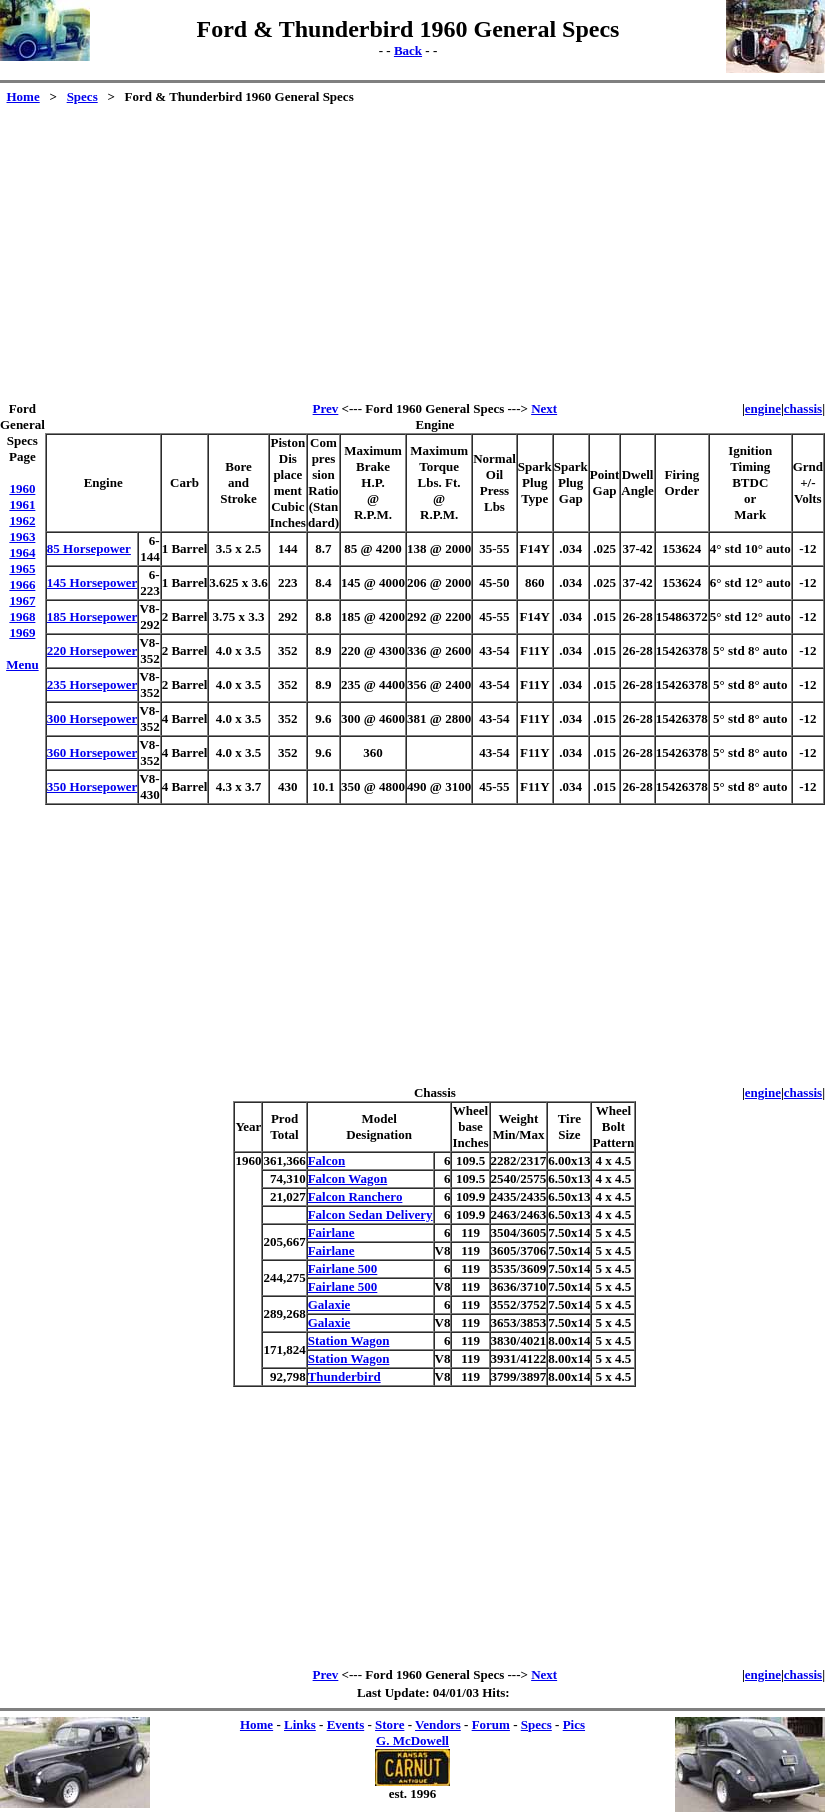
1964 (22, 552)
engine (763, 408)
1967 (22, 600)
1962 (22, 520)
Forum (491, 1724)
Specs (82, 96)
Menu (22, 664)
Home (23, 96)
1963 (22, 536)
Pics (574, 1724)
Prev (326, 408)
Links (300, 1724)
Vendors (438, 1724)
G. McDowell (412, 1740)
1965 (22, 568)
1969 (22, 632)
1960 (22, 488)
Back (408, 50)
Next (544, 408)
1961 (22, 504)
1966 (22, 584)
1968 (22, 616)
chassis (803, 408)
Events (346, 1724)
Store (389, 1724)
